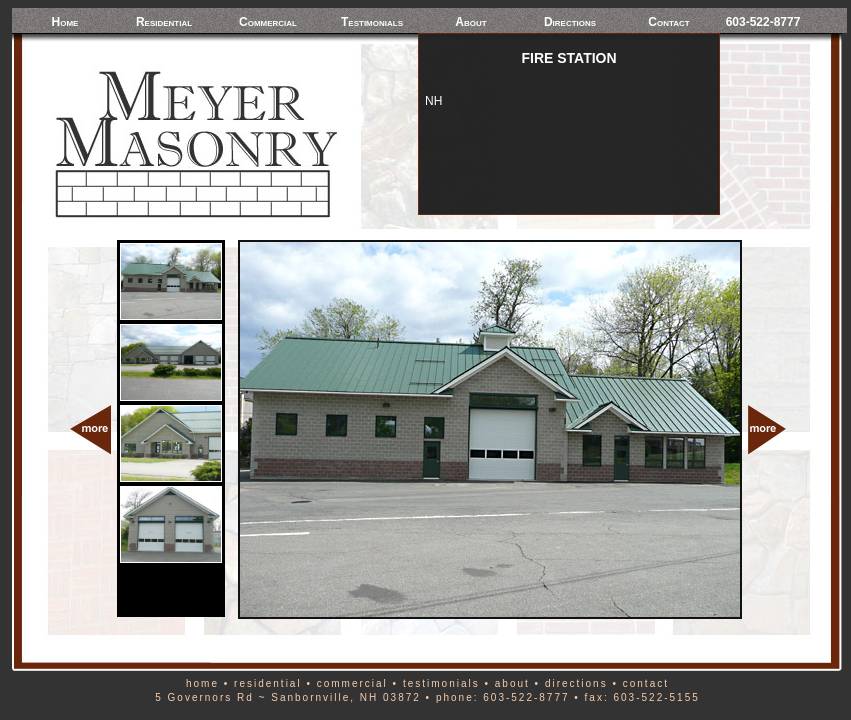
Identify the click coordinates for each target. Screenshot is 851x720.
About (470, 22)
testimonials (441, 683)
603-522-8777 (763, 22)
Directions (570, 22)
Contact (668, 22)
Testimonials (372, 22)
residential (268, 683)
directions (576, 683)
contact (646, 683)
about (512, 683)
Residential (164, 22)
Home (65, 22)
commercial (352, 683)
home (202, 683)
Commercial (268, 22)
